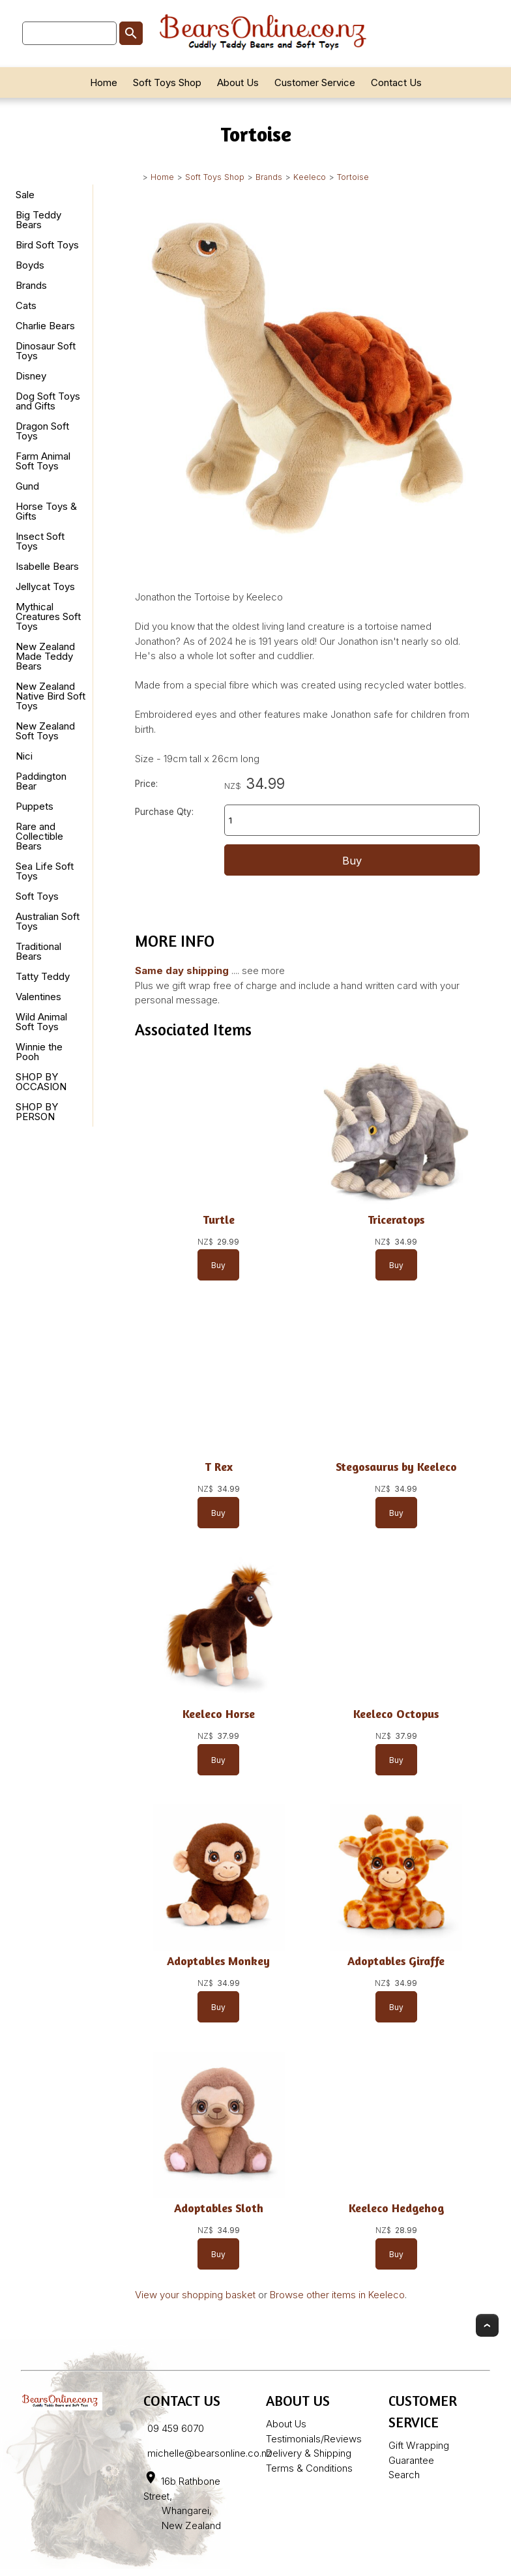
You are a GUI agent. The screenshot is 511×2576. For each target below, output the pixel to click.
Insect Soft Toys (40, 541)
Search (404, 2474)
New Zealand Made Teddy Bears (45, 656)
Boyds (30, 265)
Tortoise (353, 177)
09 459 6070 (175, 2428)
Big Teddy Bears (38, 220)
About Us (238, 82)
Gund (27, 486)
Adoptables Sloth (218, 2208)
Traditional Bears (38, 951)
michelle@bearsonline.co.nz (209, 2453)
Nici (24, 756)
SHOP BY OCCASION (41, 1082)
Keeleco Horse (218, 1714)
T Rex (219, 1466)
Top (487, 2325)
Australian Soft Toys (48, 921)
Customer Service (314, 82)
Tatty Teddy (43, 976)
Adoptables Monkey (218, 1961)
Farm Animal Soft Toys (43, 461)
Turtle (219, 1219)
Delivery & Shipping (308, 2453)
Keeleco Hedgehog (396, 2208)
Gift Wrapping (418, 2445)
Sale (25, 194)
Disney (31, 376)
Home (103, 82)
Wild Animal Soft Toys (41, 1022)
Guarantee (411, 2460)
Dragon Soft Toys (42, 431)
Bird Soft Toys (47, 245)
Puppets (34, 806)
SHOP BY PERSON (37, 1112)
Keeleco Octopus (396, 1714)
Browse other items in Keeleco (337, 2294)
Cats (26, 305)
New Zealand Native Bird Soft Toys (50, 696)
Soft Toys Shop (167, 82)
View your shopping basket (195, 2294)
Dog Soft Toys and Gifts (48, 401)
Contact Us (396, 82)
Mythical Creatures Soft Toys (48, 616)
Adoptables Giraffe (396, 1961)
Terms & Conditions (309, 2468)
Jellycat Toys (45, 586)
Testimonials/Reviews (314, 2439)
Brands (269, 177)
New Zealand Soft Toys (45, 731)
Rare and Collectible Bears (39, 836)
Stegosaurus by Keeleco (396, 1466)
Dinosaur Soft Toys (46, 351)
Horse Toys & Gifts (46, 511)
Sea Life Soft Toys (45, 871)
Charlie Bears (45, 325)
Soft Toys (37, 896)
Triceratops (396, 1219)
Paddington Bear (41, 781)
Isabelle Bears (47, 566)
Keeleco (309, 177)
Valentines (38, 996)
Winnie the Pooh (39, 1052)
